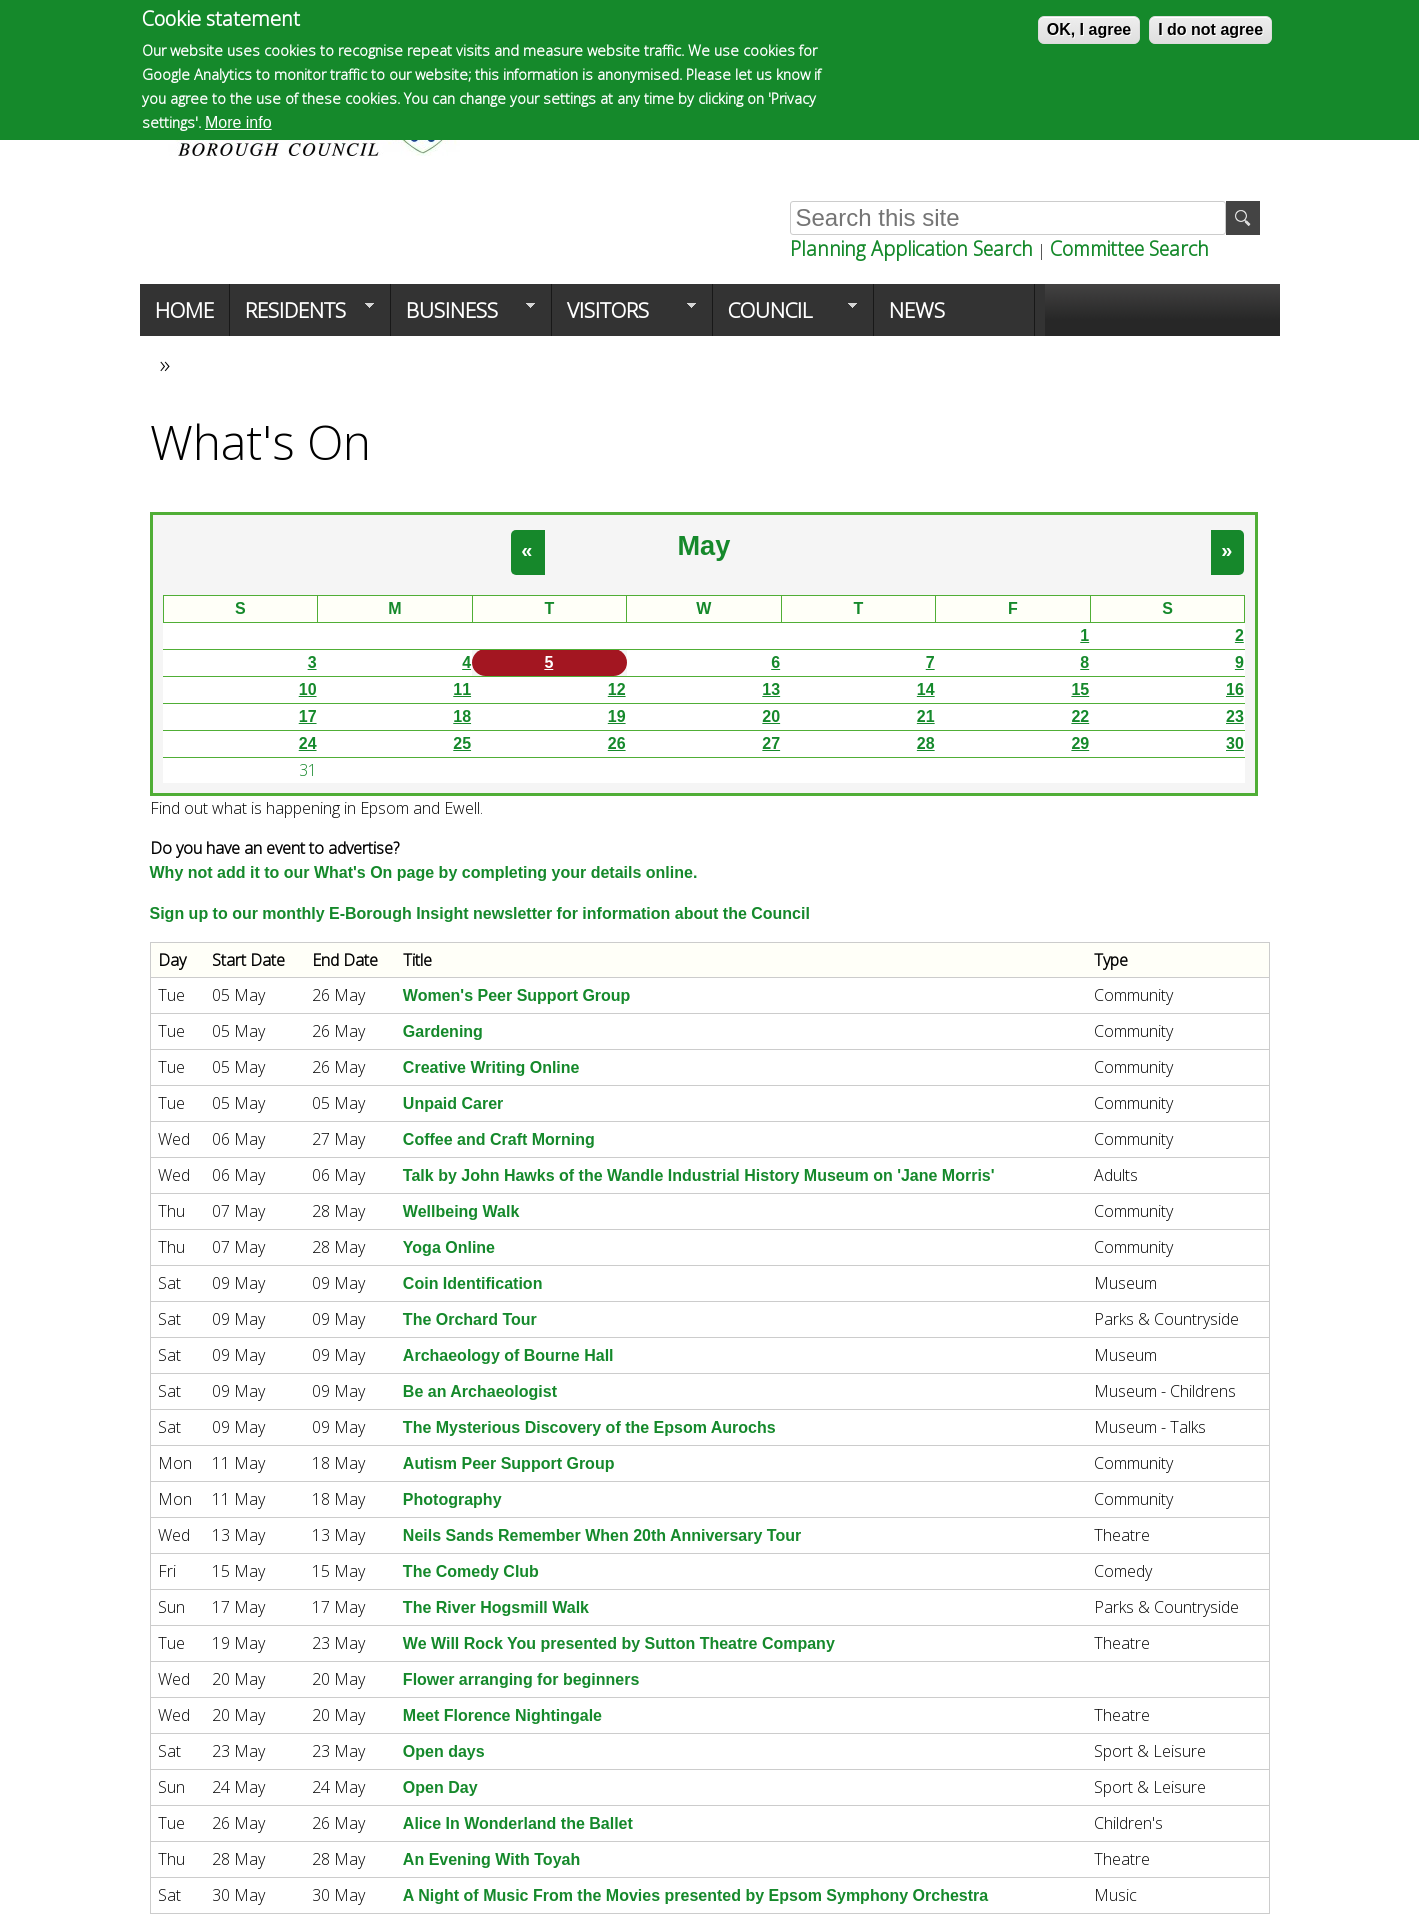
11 (462, 689)
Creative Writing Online (491, 1067)
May (703, 545)
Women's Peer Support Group (517, 995)
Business (463, 316)
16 (1235, 689)
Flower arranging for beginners (521, 1679)
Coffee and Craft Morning (499, 1139)
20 (771, 716)
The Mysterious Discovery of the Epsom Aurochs (589, 1427)
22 (1080, 716)
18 (462, 716)
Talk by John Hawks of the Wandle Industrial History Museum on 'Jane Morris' (699, 1175)
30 (1235, 743)
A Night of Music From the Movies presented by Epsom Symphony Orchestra (695, 1895)
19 (617, 716)
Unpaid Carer (453, 1103)
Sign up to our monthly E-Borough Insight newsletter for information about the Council (480, 913)
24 (308, 743)
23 (1235, 716)
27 (771, 743)
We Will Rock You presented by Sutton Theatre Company (619, 1643)
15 (1080, 689)
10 (308, 689)
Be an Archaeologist (480, 1391)
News (917, 310)
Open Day (440, 1787)
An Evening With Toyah (491, 1859)
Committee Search (1129, 248)
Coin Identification (473, 1283)
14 (926, 689)
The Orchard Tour (470, 1319)
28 (926, 743)
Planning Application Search (911, 248)
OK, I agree (1089, 29)
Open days (444, 1751)
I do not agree (1210, 29)
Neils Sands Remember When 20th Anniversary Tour (602, 1535)
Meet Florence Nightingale (502, 1715)
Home (184, 310)
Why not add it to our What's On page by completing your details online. (424, 872)
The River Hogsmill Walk (496, 1607)
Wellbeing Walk (461, 1211)
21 (926, 716)
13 (771, 689)
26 (617, 743)
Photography (452, 1499)
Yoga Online (449, 1247)
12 (617, 689)
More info (238, 122)
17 (308, 716)
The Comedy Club (471, 1571)
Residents (302, 316)
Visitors (624, 316)
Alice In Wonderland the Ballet (518, 1823)
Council (785, 316)
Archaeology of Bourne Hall (508, 1355)
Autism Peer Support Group (509, 1463)
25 (462, 743)
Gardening (443, 1031)
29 (1080, 743)
